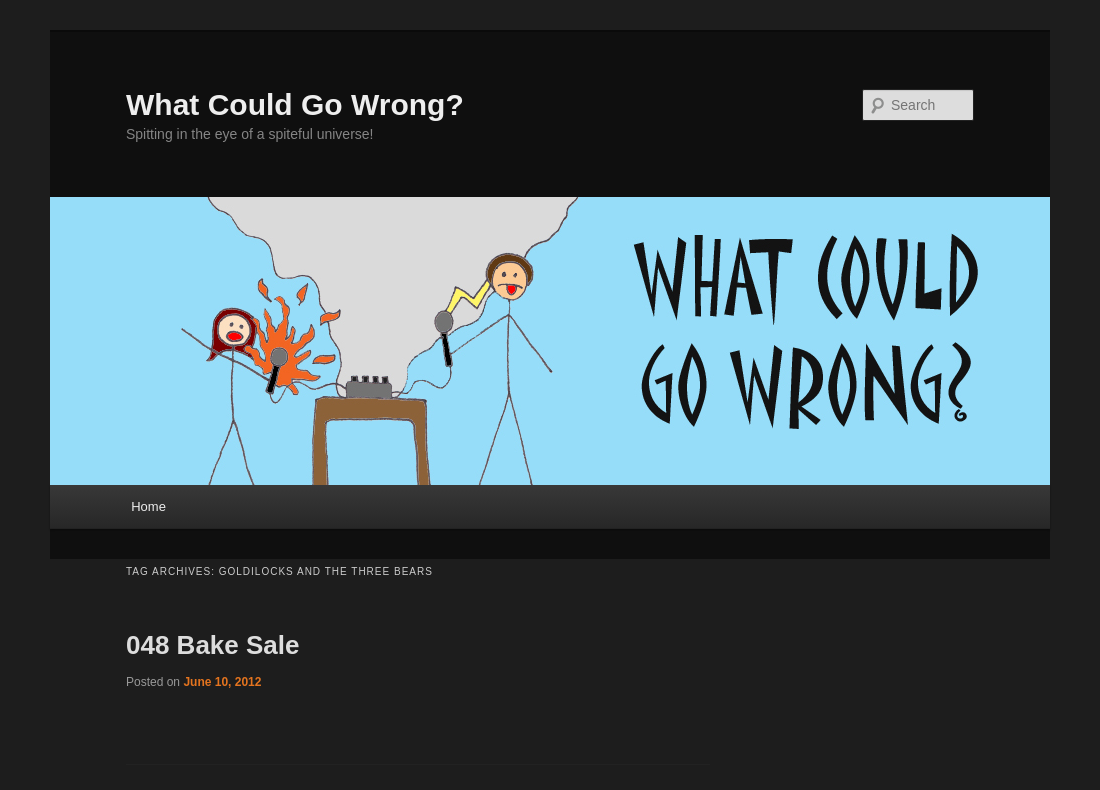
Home (148, 506)
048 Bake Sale (212, 645)
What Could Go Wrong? (295, 104)
